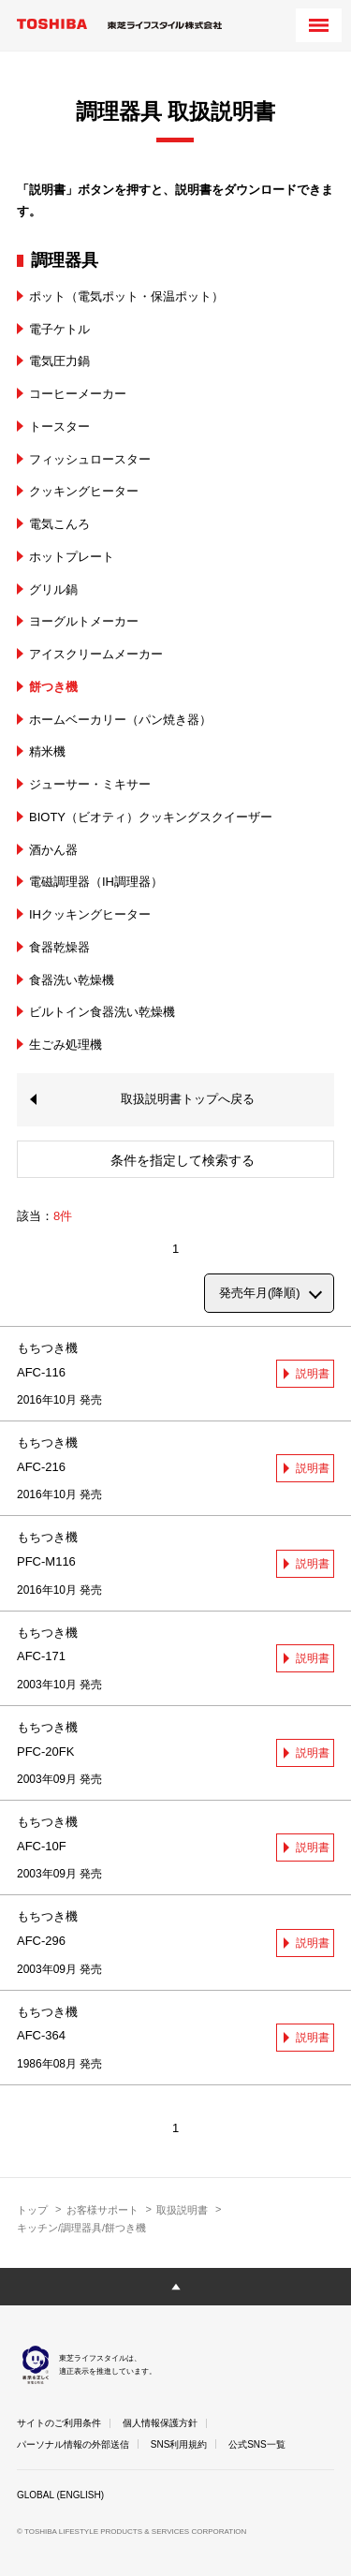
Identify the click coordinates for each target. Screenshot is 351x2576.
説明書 (312, 1373)
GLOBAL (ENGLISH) (60, 2495)
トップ (32, 2209)
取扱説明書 (182, 2209)
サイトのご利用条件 (59, 2423)
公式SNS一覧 (256, 2444)
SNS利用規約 (179, 2444)
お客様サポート (102, 2209)
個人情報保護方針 (160, 2423)
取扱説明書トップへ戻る (188, 1099)
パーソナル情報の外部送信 (73, 2444)
